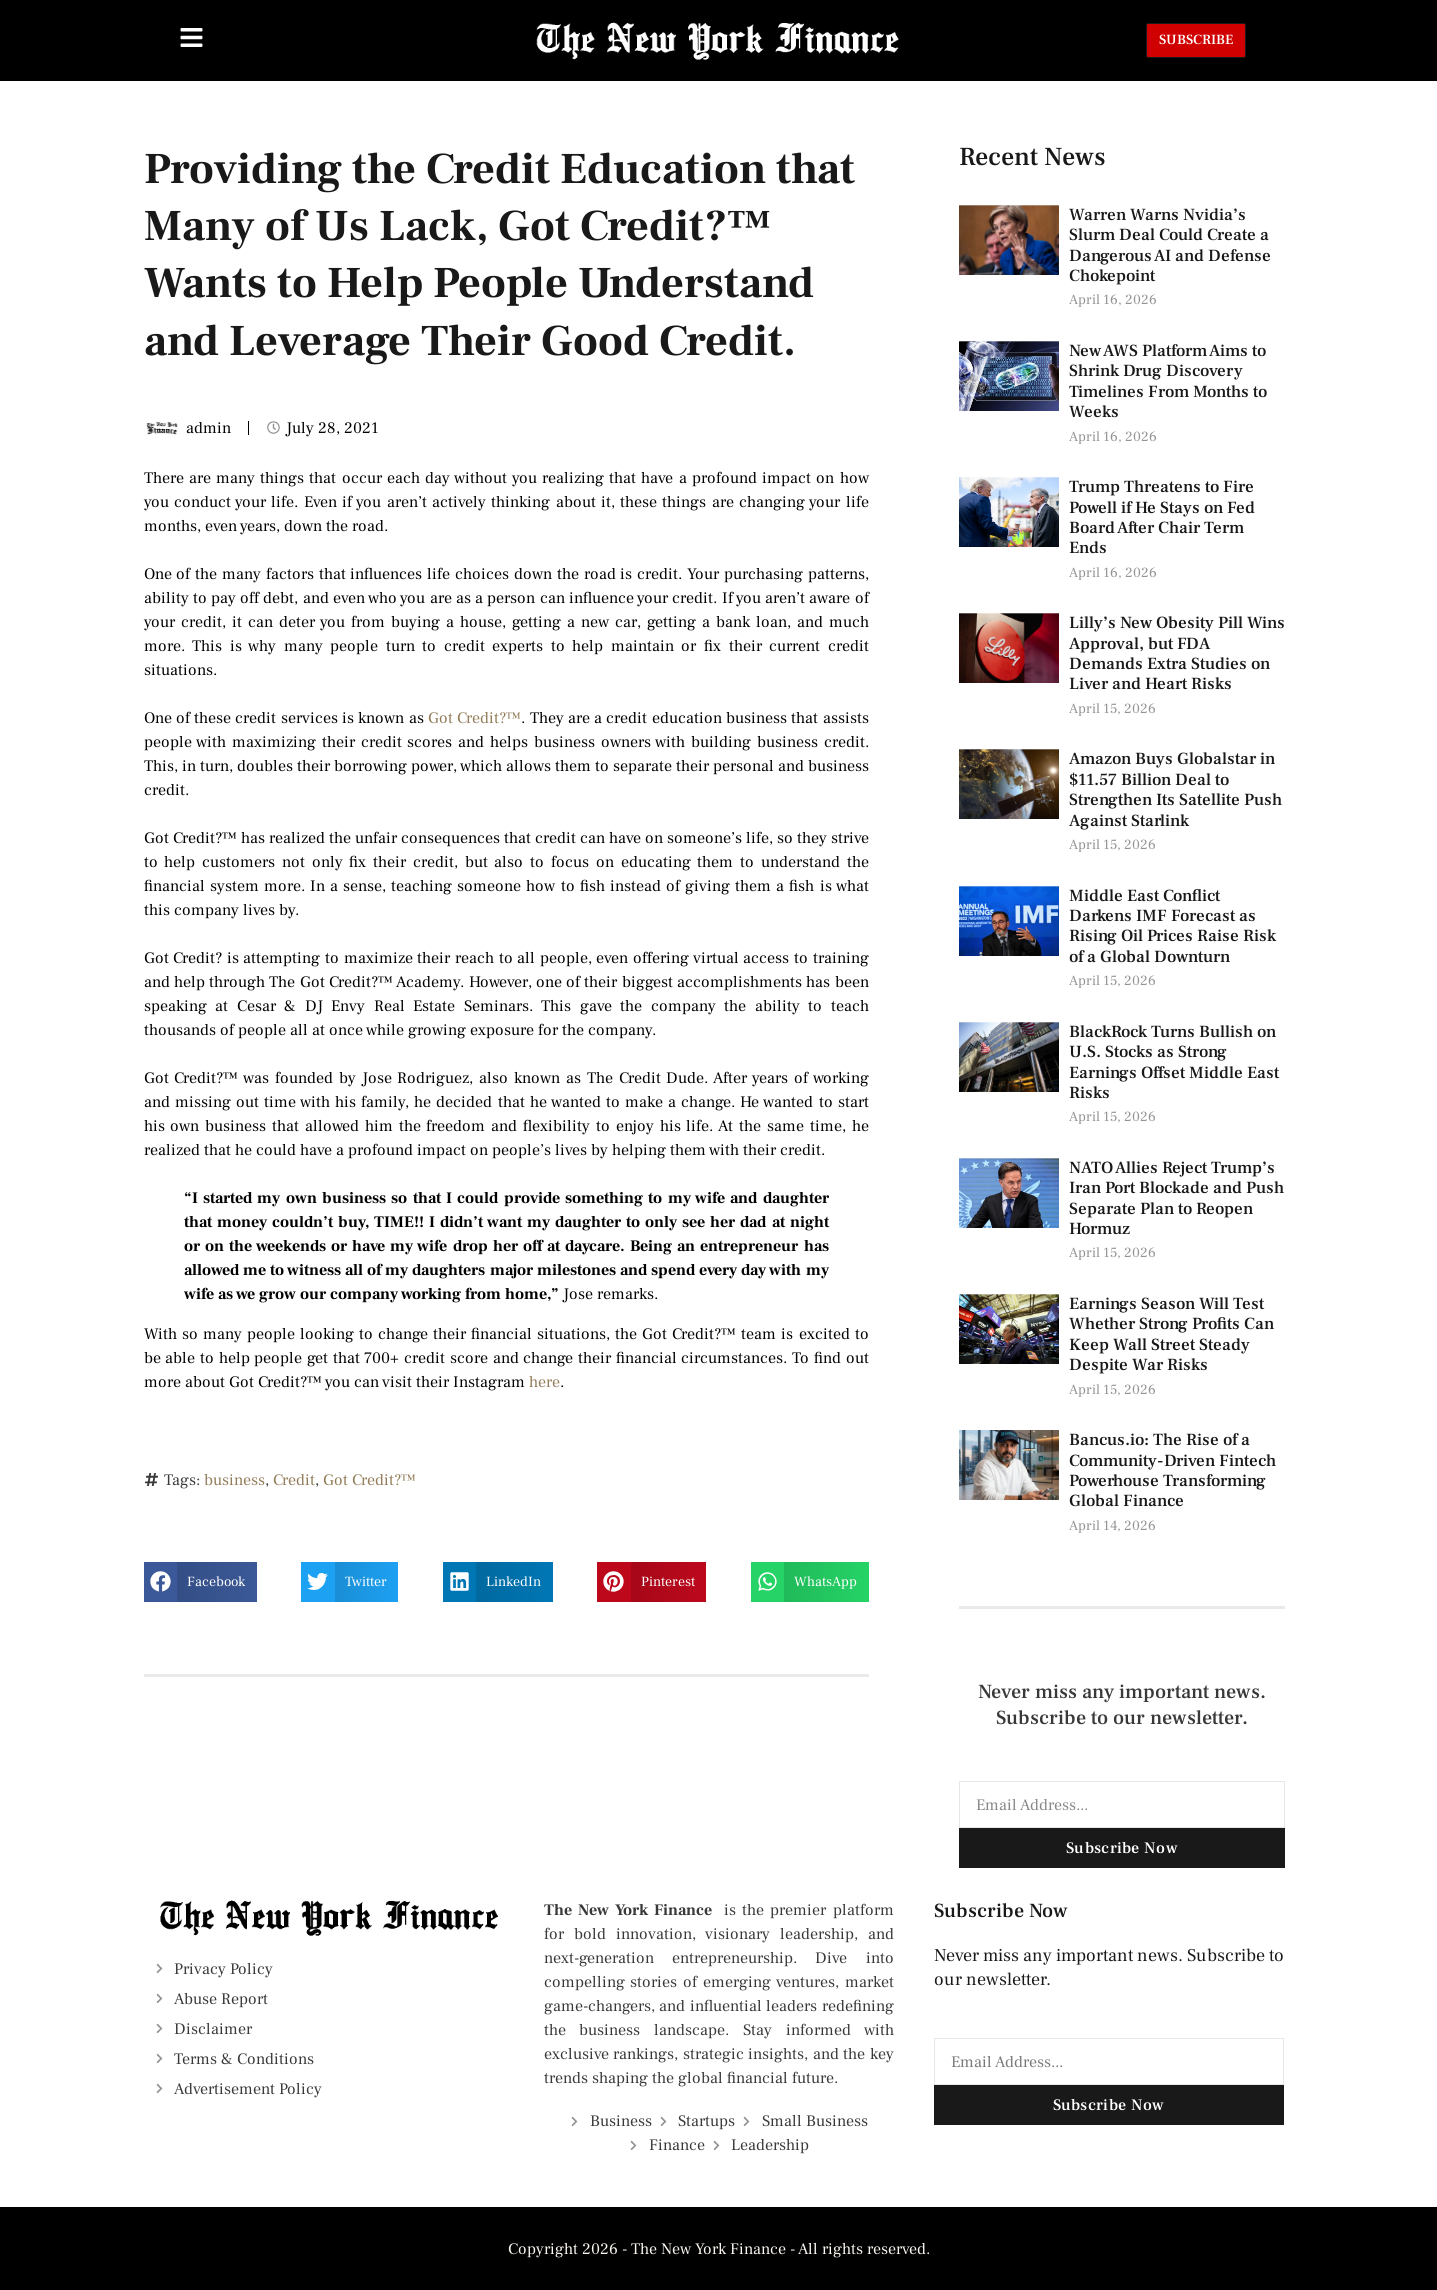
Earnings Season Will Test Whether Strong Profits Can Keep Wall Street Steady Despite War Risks (1171, 1334)
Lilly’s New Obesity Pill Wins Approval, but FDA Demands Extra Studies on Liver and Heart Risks (1177, 653)
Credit (294, 1480)
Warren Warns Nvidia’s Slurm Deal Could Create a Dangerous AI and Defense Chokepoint (1170, 245)
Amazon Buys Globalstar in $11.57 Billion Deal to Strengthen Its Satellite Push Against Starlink (1175, 789)
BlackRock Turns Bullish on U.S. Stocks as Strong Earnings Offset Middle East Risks (1174, 1062)
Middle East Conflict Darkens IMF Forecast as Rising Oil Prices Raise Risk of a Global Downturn (1172, 926)
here (544, 1382)
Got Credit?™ (474, 718)
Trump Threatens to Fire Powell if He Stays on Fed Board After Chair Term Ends (1162, 517)
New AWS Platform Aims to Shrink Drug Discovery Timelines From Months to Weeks (1168, 381)
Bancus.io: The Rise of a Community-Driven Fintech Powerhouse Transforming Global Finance (1172, 1470)
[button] (200, 1582)
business (234, 1480)
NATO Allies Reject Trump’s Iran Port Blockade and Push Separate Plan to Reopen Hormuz (1176, 1198)
